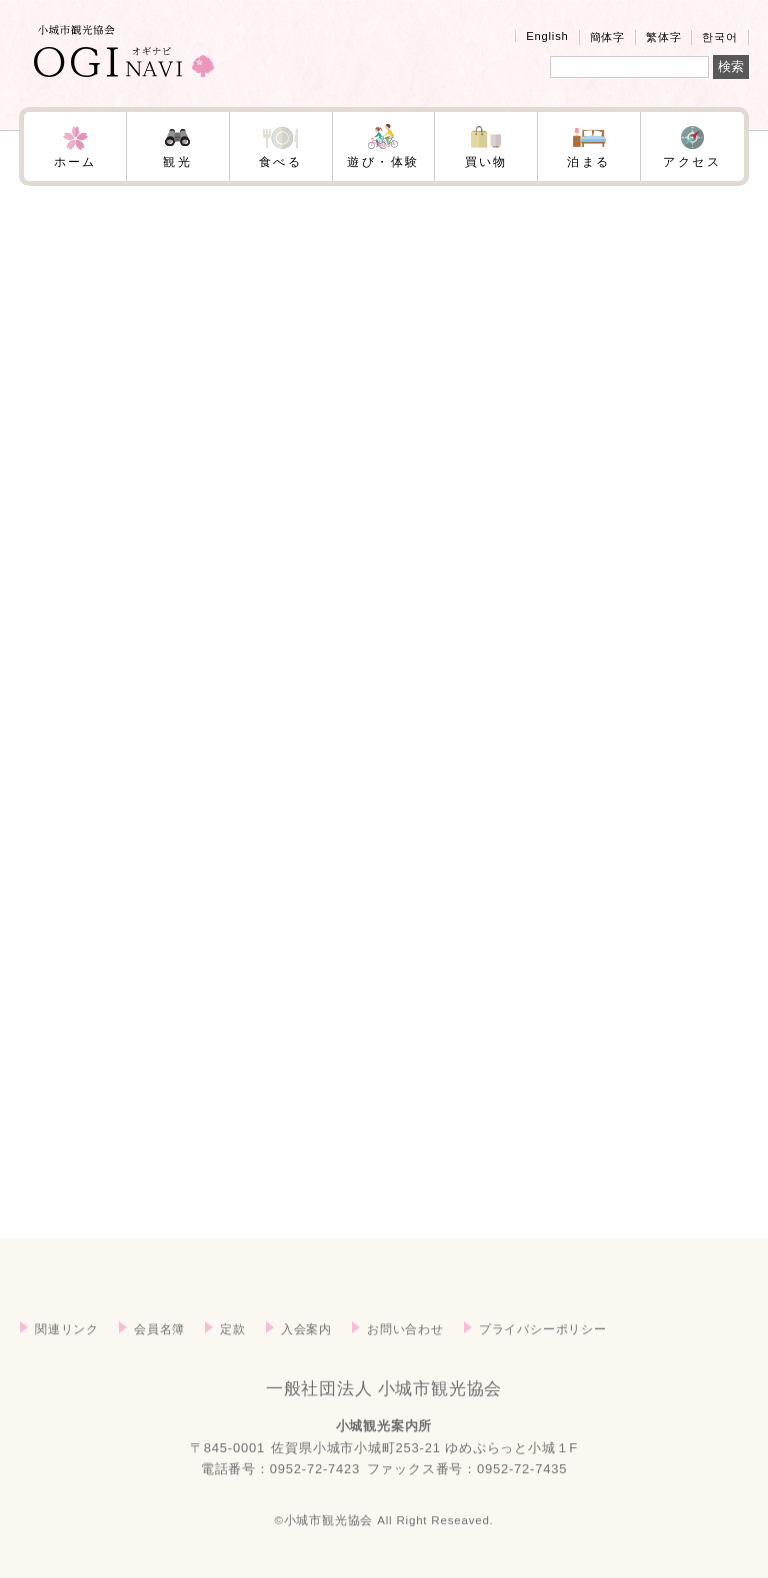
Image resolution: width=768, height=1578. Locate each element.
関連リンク (67, 1361)
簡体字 (607, 37)
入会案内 (306, 1361)
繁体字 (663, 37)
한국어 (719, 37)
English (547, 36)
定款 (233, 1361)
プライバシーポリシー (543, 1361)
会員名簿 (159, 1361)
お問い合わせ (405, 1361)
